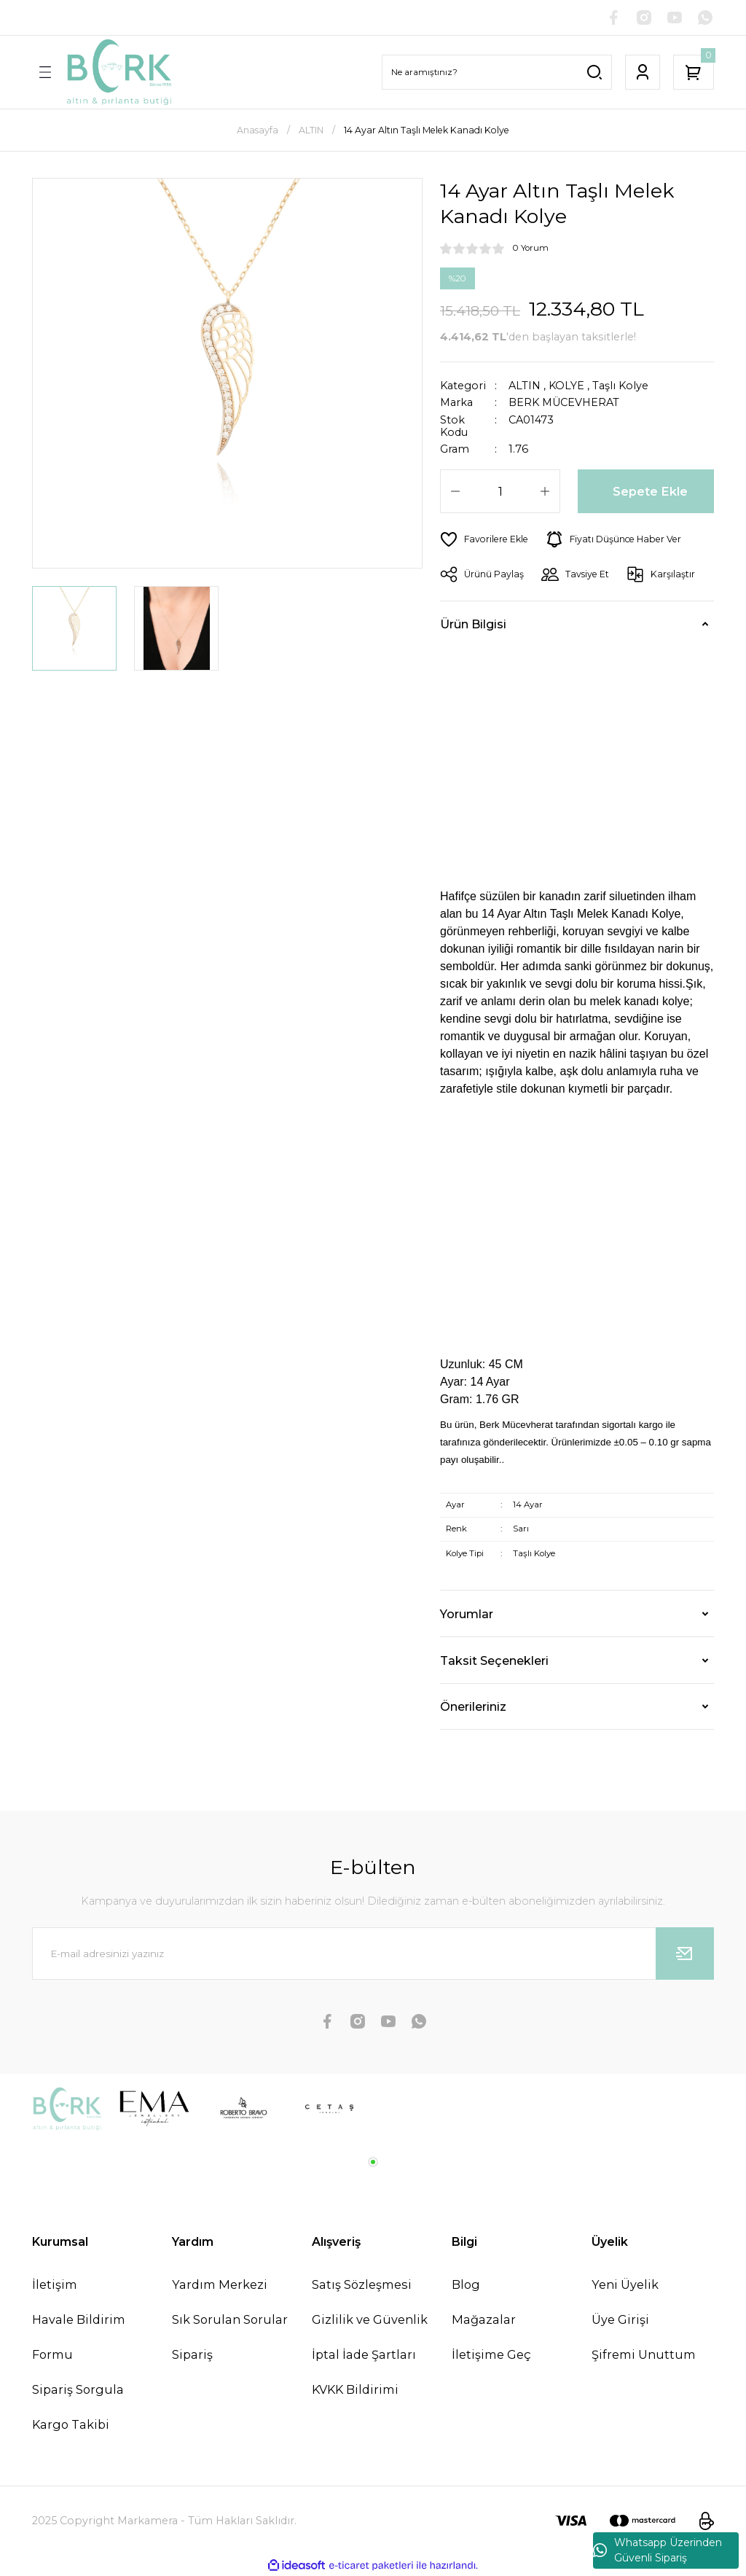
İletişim (54, 2284)
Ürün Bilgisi (473, 624)
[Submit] (685, 1953)
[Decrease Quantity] (455, 491)
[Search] (497, 72)
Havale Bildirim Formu (78, 2337)
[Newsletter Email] (373, 1953)
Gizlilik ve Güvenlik (370, 2319)
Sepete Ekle (650, 491)
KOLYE (566, 385)
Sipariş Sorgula (78, 2389)
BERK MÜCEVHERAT (564, 403)
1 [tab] (373, 2162)
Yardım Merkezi (219, 2284)
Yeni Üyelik (625, 2284)
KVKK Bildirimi (355, 2389)
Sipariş (192, 2354)
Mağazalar (484, 2319)
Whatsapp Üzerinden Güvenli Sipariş (657, 2550)
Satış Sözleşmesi (362, 2284)
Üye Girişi (620, 2319)
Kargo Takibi (70, 2424)
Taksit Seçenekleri (494, 1660)
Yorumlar (466, 1614)
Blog (466, 2284)
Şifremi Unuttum (644, 2354)
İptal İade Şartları (364, 2354)
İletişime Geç (491, 2354)
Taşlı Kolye (620, 385)
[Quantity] (500, 491)
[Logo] (119, 72)
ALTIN (525, 385)
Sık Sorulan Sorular (230, 2319)
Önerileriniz (473, 1706)
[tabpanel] (67, 2109)
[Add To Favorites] (484, 539)
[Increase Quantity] (545, 491)
